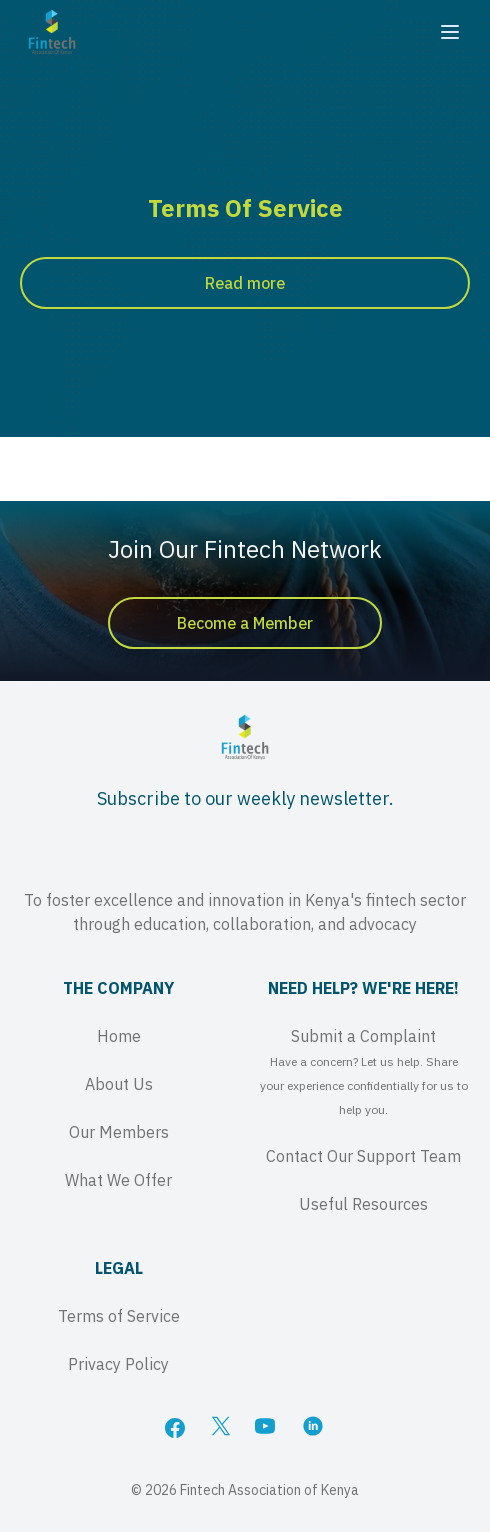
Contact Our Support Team (363, 1156)
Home (119, 1036)
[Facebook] (175, 1428)
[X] (221, 1428)
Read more (245, 283)
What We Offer (118, 1180)
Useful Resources (363, 1204)
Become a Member (245, 623)
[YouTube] (267, 1428)
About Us (119, 1084)
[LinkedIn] (315, 1428)
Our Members (119, 1132)
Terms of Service (119, 1316)
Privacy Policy (118, 1364)
